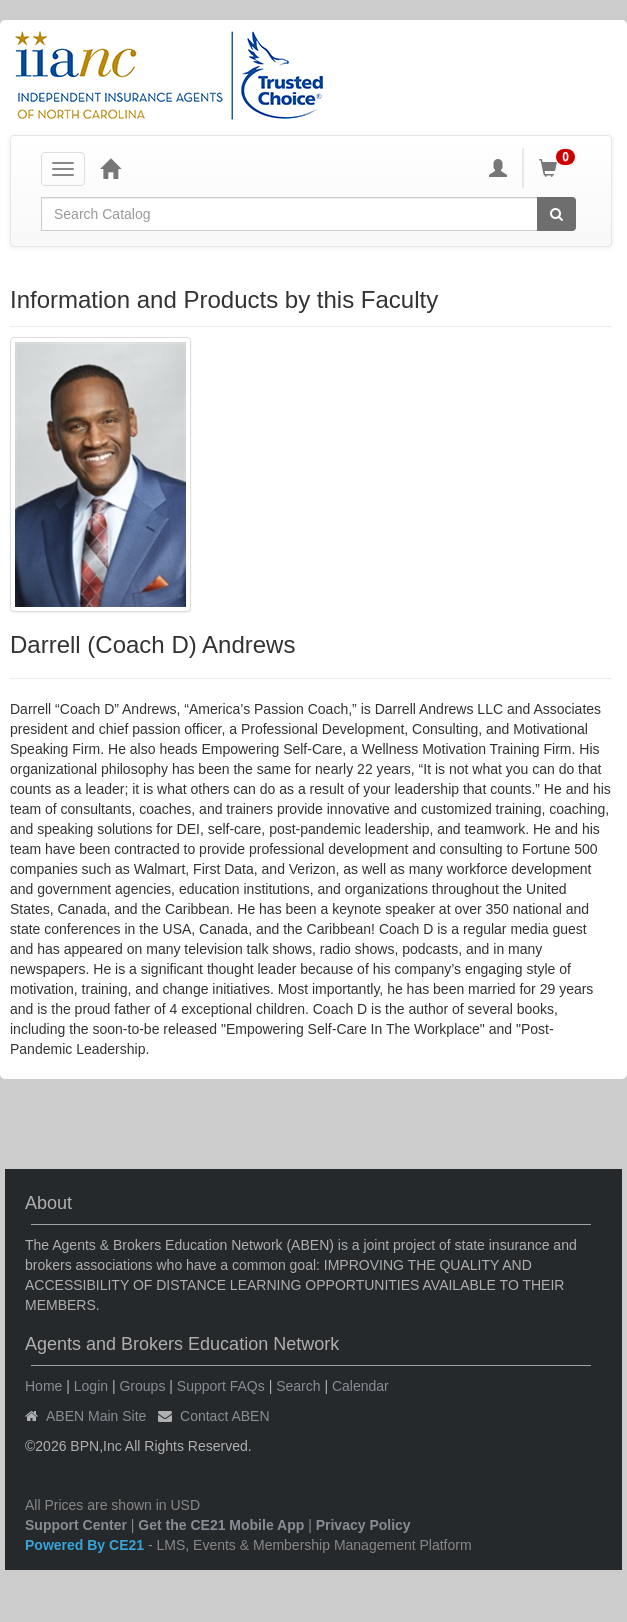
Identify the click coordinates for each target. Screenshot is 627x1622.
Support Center (76, 1525)
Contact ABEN (225, 1416)
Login (91, 1386)
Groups (142, 1386)
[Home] (110, 168)
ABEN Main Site (96, 1416)
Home (43, 1386)
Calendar (360, 1386)
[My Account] (498, 168)
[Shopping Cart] (560, 168)
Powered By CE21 (86, 1545)
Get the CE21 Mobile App (221, 1525)
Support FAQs (221, 1386)
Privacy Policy (363, 1525)
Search (298, 1386)
